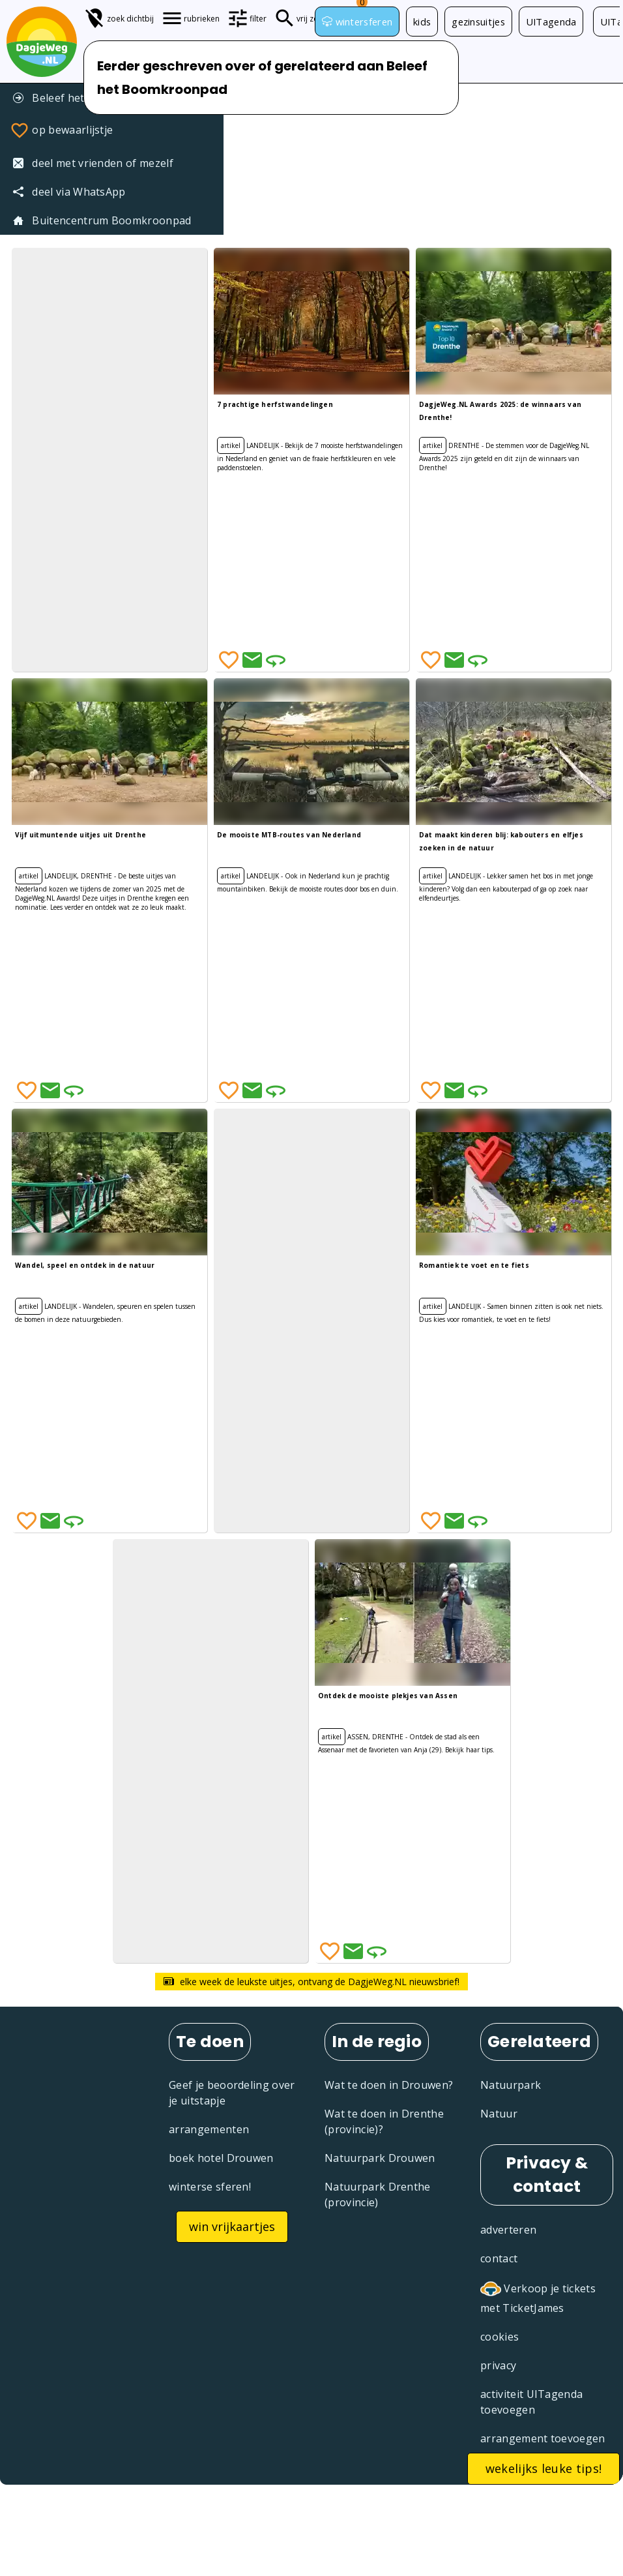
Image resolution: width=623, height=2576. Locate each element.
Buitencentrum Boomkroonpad (102, 220)
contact (498, 2258)
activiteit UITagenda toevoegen (531, 2402)
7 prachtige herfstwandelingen (275, 404)
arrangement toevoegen (542, 2438)
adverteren (508, 2230)
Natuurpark (510, 2085)
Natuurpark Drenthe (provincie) (378, 2194)
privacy (498, 2365)
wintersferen (357, 21)
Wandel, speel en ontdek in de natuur (84, 1265)
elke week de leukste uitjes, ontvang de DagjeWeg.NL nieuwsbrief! (311, 1981)
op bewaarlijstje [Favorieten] (61, 130)
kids (422, 21)
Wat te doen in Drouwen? (389, 2085)
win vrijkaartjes (232, 2226)
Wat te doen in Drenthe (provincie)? (384, 2121)
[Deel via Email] (252, 660)
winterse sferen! (210, 2186)
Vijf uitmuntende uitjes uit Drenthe (80, 834)
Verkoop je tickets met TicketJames (538, 2297)
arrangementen (209, 2129)
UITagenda (551, 21)
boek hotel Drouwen (221, 2158)
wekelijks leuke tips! (543, 2468)
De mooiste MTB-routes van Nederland (289, 834)
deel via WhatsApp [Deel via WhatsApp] (69, 192)
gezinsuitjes (478, 21)
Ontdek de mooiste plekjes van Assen (387, 1695)
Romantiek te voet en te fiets (474, 1265)
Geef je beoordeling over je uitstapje (232, 2093)
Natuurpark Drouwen (380, 2158)
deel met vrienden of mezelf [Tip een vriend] (93, 163)
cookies (499, 2336)
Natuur (498, 2113)
